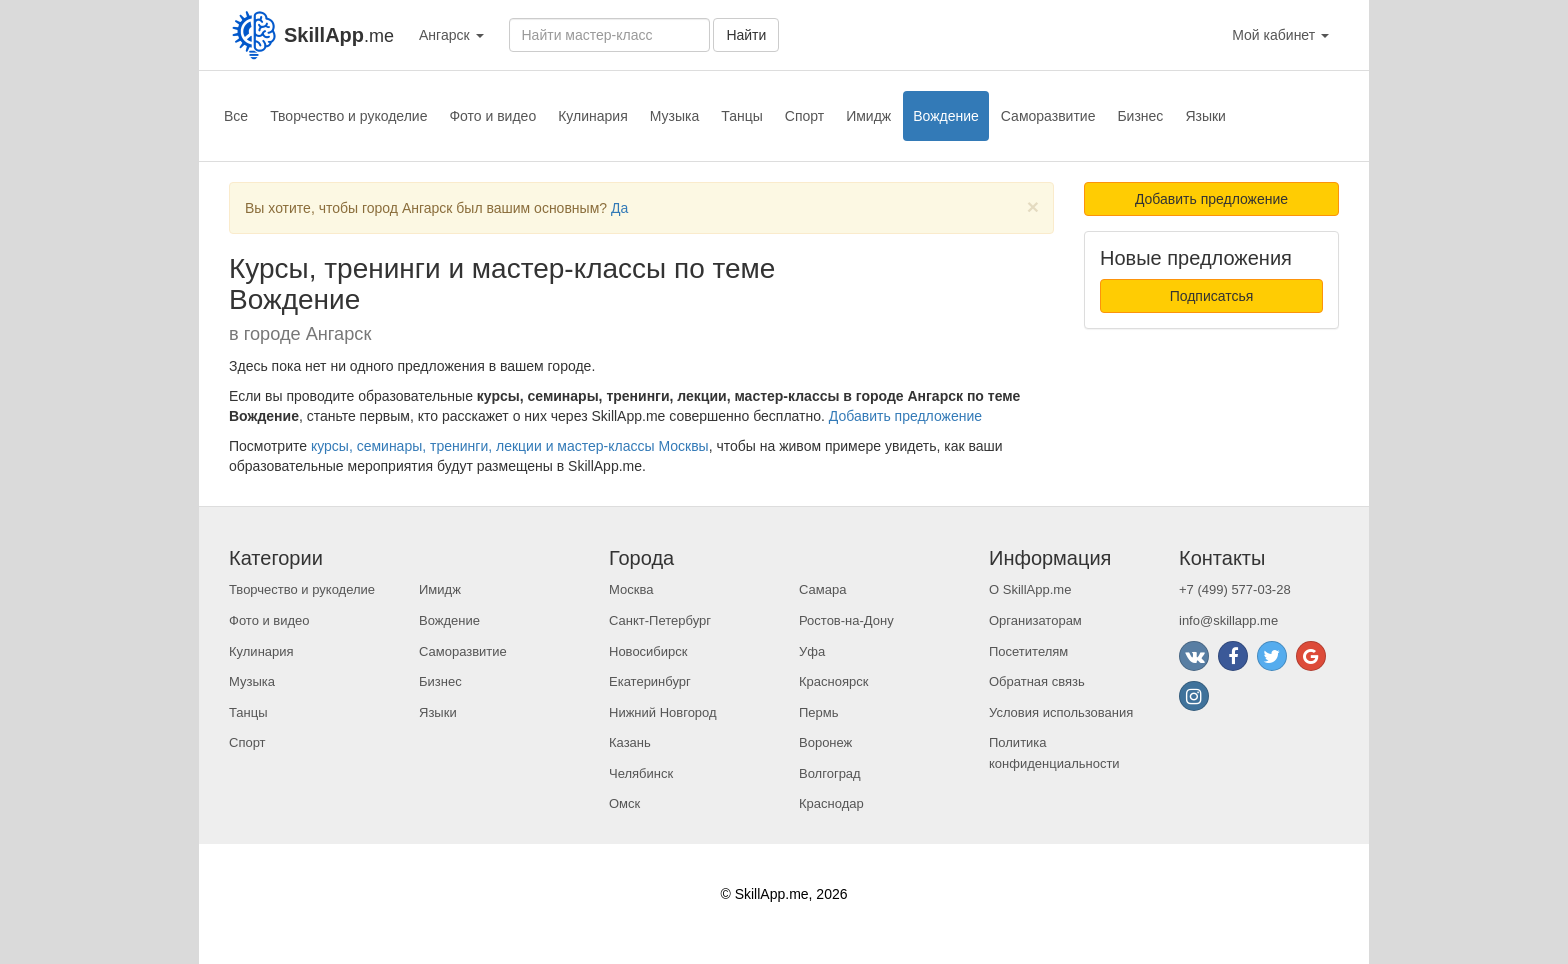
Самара (822, 589)
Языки (1205, 116)
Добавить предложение (905, 416)
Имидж (868, 116)
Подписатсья (1212, 296)
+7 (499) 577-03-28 (1235, 589)
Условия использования (1061, 712)
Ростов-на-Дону (846, 620)
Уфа (812, 651)
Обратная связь (1037, 681)
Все (236, 116)
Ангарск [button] (451, 35)
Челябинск (641, 773)
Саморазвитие (1048, 116)
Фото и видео (492, 116)
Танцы (742, 116)
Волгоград (830, 773)
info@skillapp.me (1228, 620)
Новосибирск (648, 651)
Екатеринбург (650, 681)
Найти (746, 35)
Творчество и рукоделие (348, 116)
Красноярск (833, 681)
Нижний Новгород (663, 712)
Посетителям (1028, 651)
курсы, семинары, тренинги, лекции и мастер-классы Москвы (510, 446)
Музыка (675, 116)
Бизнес (1140, 116)
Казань (630, 742)
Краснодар (831, 803)
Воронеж (825, 742)
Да (619, 208)
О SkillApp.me (1030, 589)
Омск (624, 803)
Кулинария (593, 116)
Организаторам (1035, 620)
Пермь (819, 712)
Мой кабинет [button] (1280, 35)
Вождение (946, 116)
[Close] (1033, 206)
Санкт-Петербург (660, 620)
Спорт (804, 116)
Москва (631, 589)
